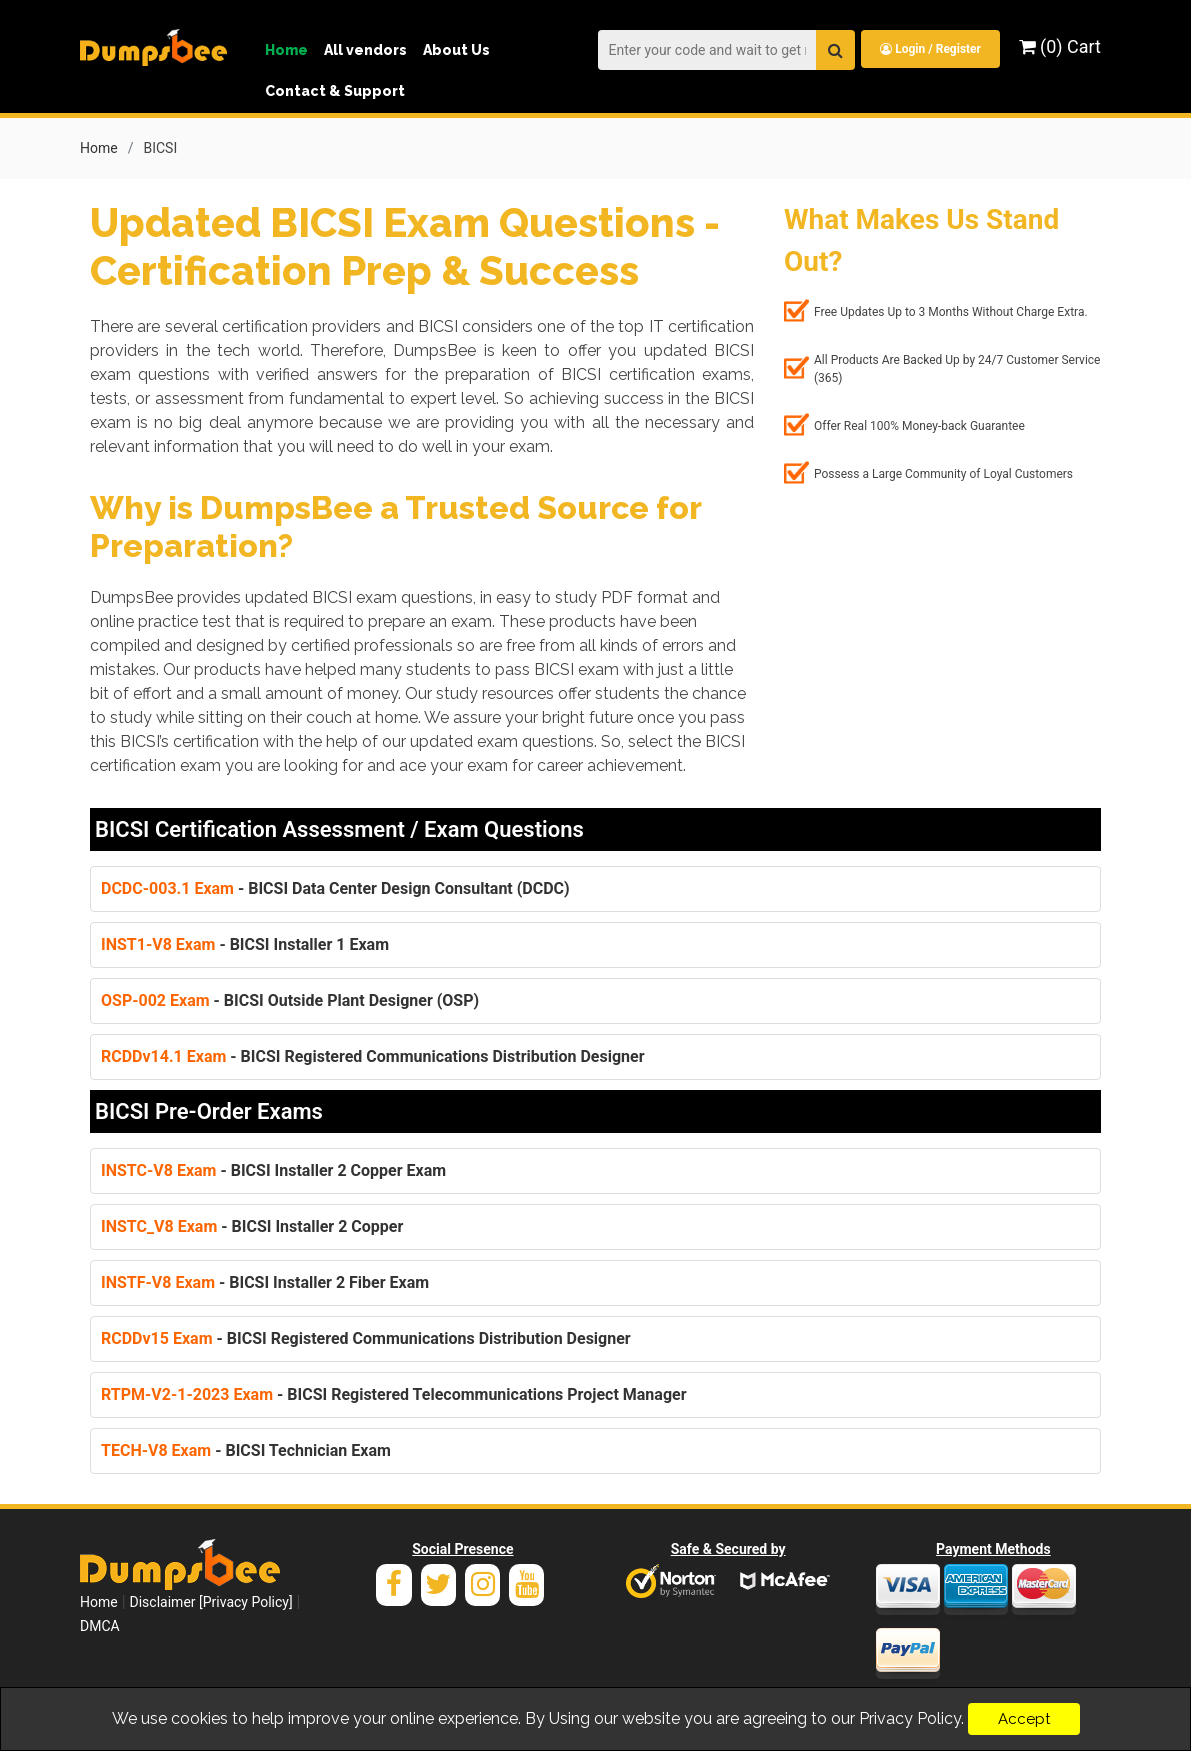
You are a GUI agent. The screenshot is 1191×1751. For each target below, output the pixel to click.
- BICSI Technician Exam (246, 1449)
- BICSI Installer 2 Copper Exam (273, 1169)
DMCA (100, 1625)
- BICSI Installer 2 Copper (252, 1225)
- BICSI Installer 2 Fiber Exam (265, 1281)
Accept (1024, 1719)
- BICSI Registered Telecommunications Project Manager (394, 1393)
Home (286, 50)
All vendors (365, 50)
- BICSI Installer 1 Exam (245, 943)
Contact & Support (335, 91)
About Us (456, 50)
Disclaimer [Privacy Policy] (211, 1601)
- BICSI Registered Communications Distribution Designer (373, 1055)
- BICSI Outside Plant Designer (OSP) (290, 999)
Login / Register (929, 49)
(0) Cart (1060, 46)
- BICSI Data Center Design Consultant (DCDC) (335, 887)
